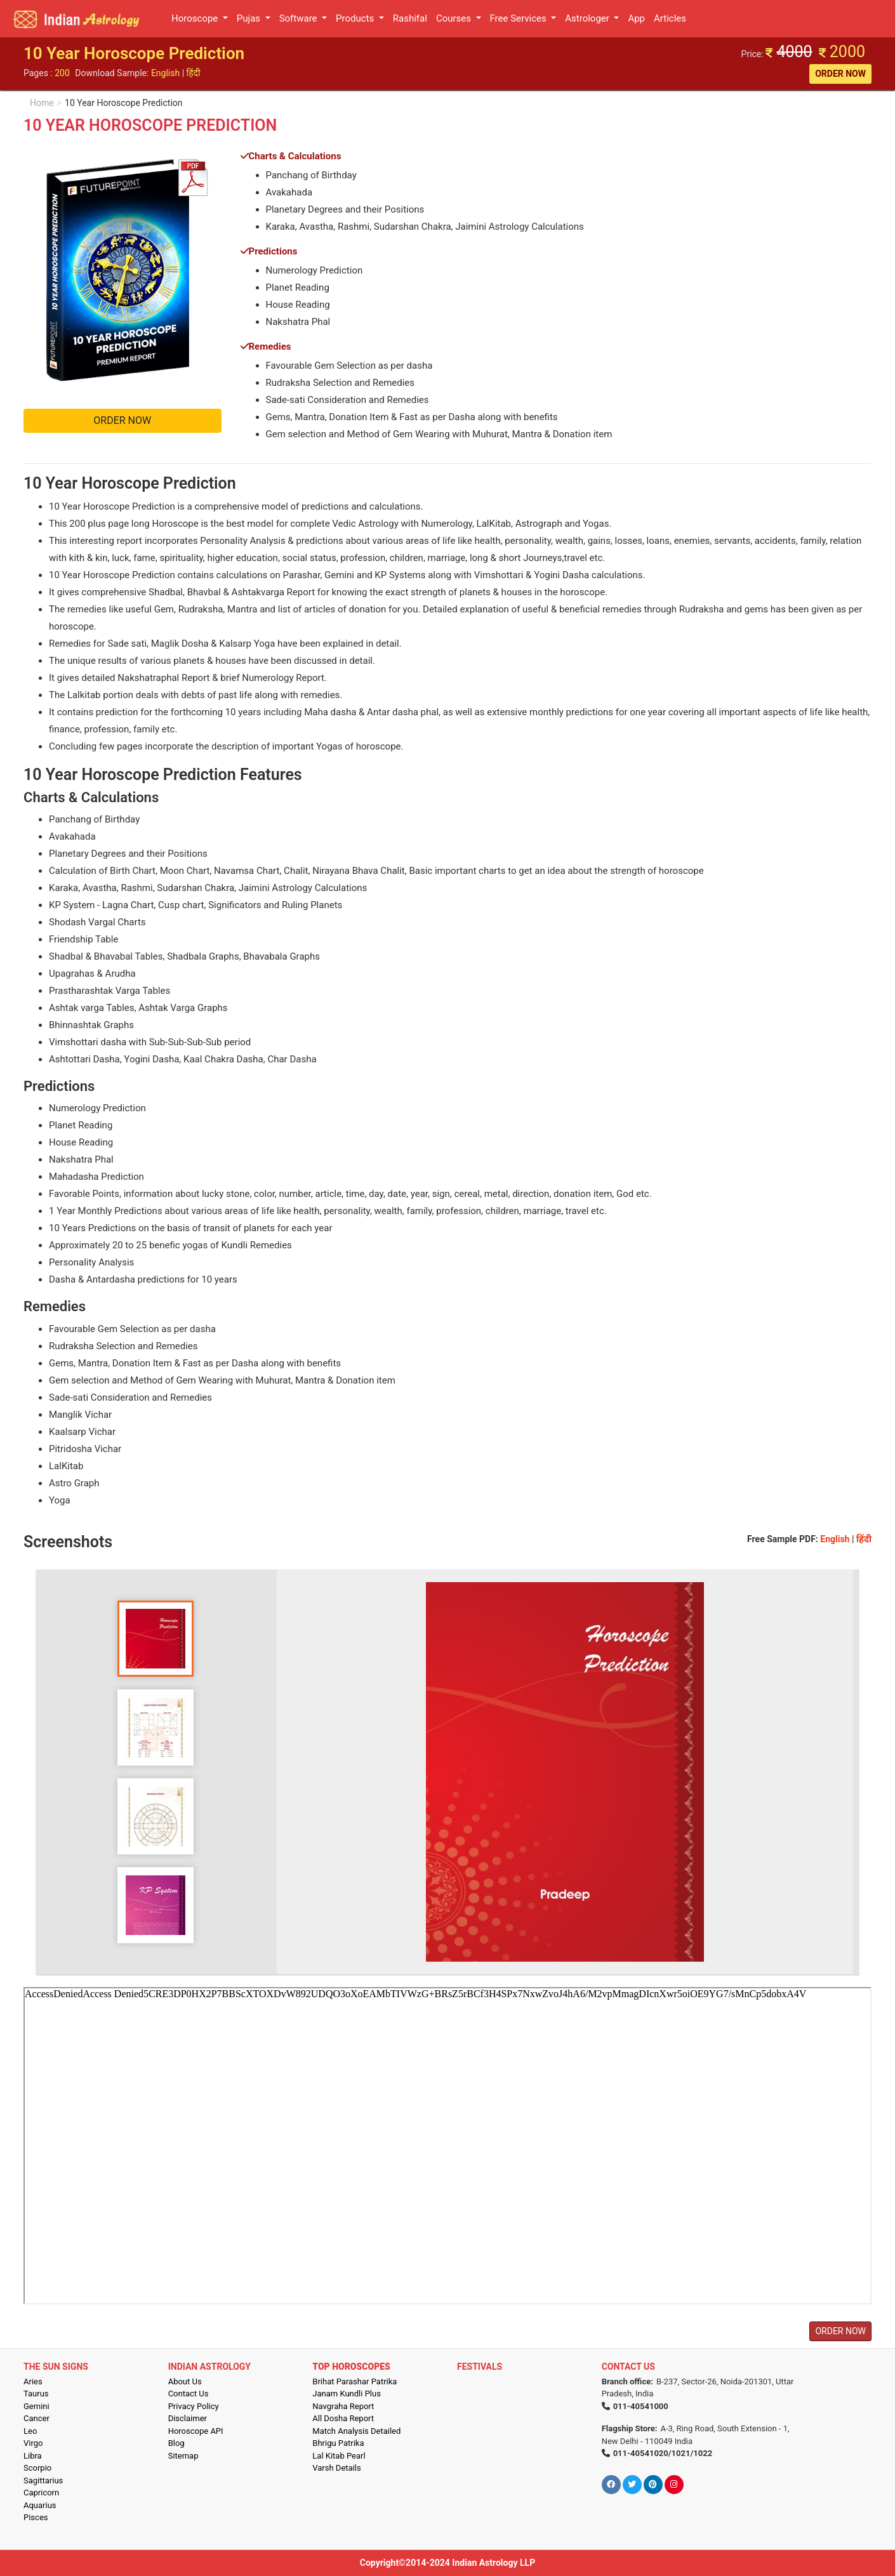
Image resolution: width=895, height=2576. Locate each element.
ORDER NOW (840, 74)
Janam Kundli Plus (346, 2393)
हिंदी (194, 73)
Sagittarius (43, 2480)
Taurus (36, 2393)
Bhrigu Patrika (338, 2443)
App (636, 18)
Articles (670, 18)
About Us (185, 2381)
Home (42, 103)
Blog (176, 2443)
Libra (32, 2455)
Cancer (36, 2418)
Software (299, 18)
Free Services (519, 18)
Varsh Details (336, 2468)
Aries (33, 2381)
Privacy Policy (193, 2406)
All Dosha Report (343, 2418)
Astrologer (588, 18)
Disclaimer (187, 2418)
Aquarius (39, 2505)
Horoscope (195, 18)
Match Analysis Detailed (356, 2431)
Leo (30, 2431)
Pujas (250, 18)
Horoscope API (195, 2431)
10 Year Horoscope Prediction (124, 103)
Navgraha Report (343, 2406)
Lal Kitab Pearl (338, 2455)
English (165, 73)
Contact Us (188, 2393)
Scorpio (37, 2468)
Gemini (36, 2406)
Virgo (33, 2443)
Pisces (35, 2517)
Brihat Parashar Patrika (354, 2381)
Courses (455, 18)
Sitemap (183, 2455)
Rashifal (410, 18)
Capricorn (41, 2492)
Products (356, 18)
